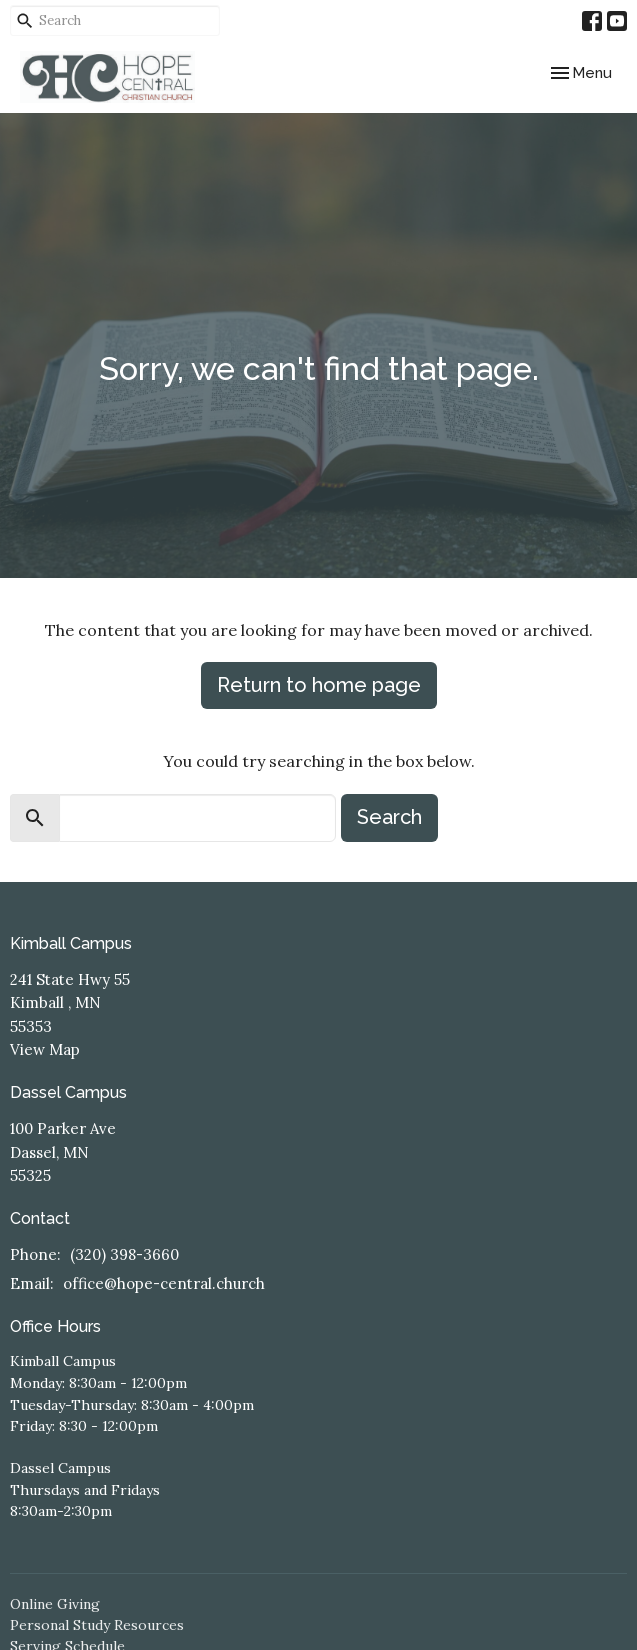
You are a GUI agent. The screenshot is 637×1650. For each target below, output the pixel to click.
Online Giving (55, 1604)
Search (389, 817)
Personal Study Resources (97, 1625)
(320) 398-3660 (124, 1254)
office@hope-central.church (164, 1283)
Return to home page (319, 685)
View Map (45, 1049)
